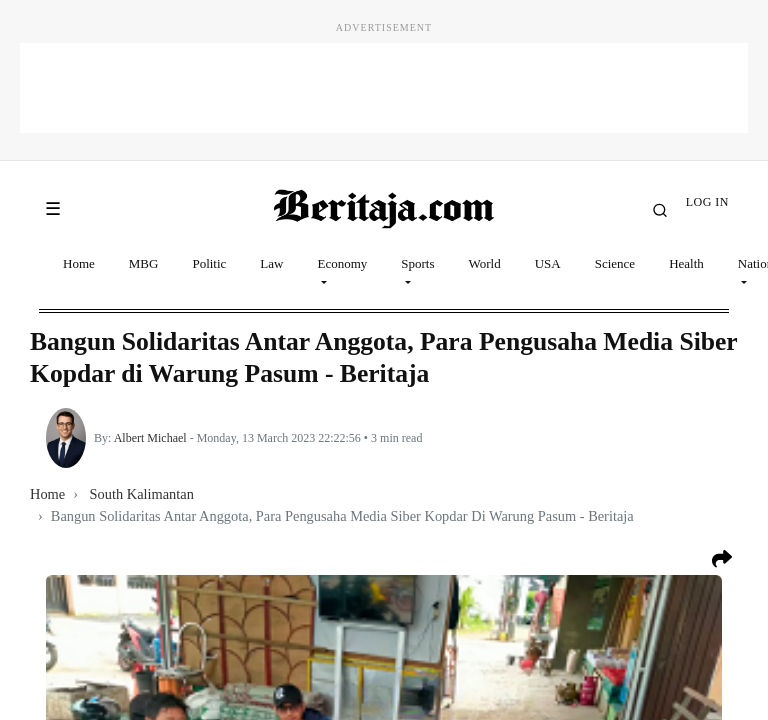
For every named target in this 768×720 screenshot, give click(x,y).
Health (686, 263)
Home (79, 263)
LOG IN (707, 202)
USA (548, 263)
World (485, 263)
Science (615, 263)
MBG (144, 263)
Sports (417, 263)
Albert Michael (150, 438)
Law (271, 263)
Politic (209, 263)
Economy (342, 263)
